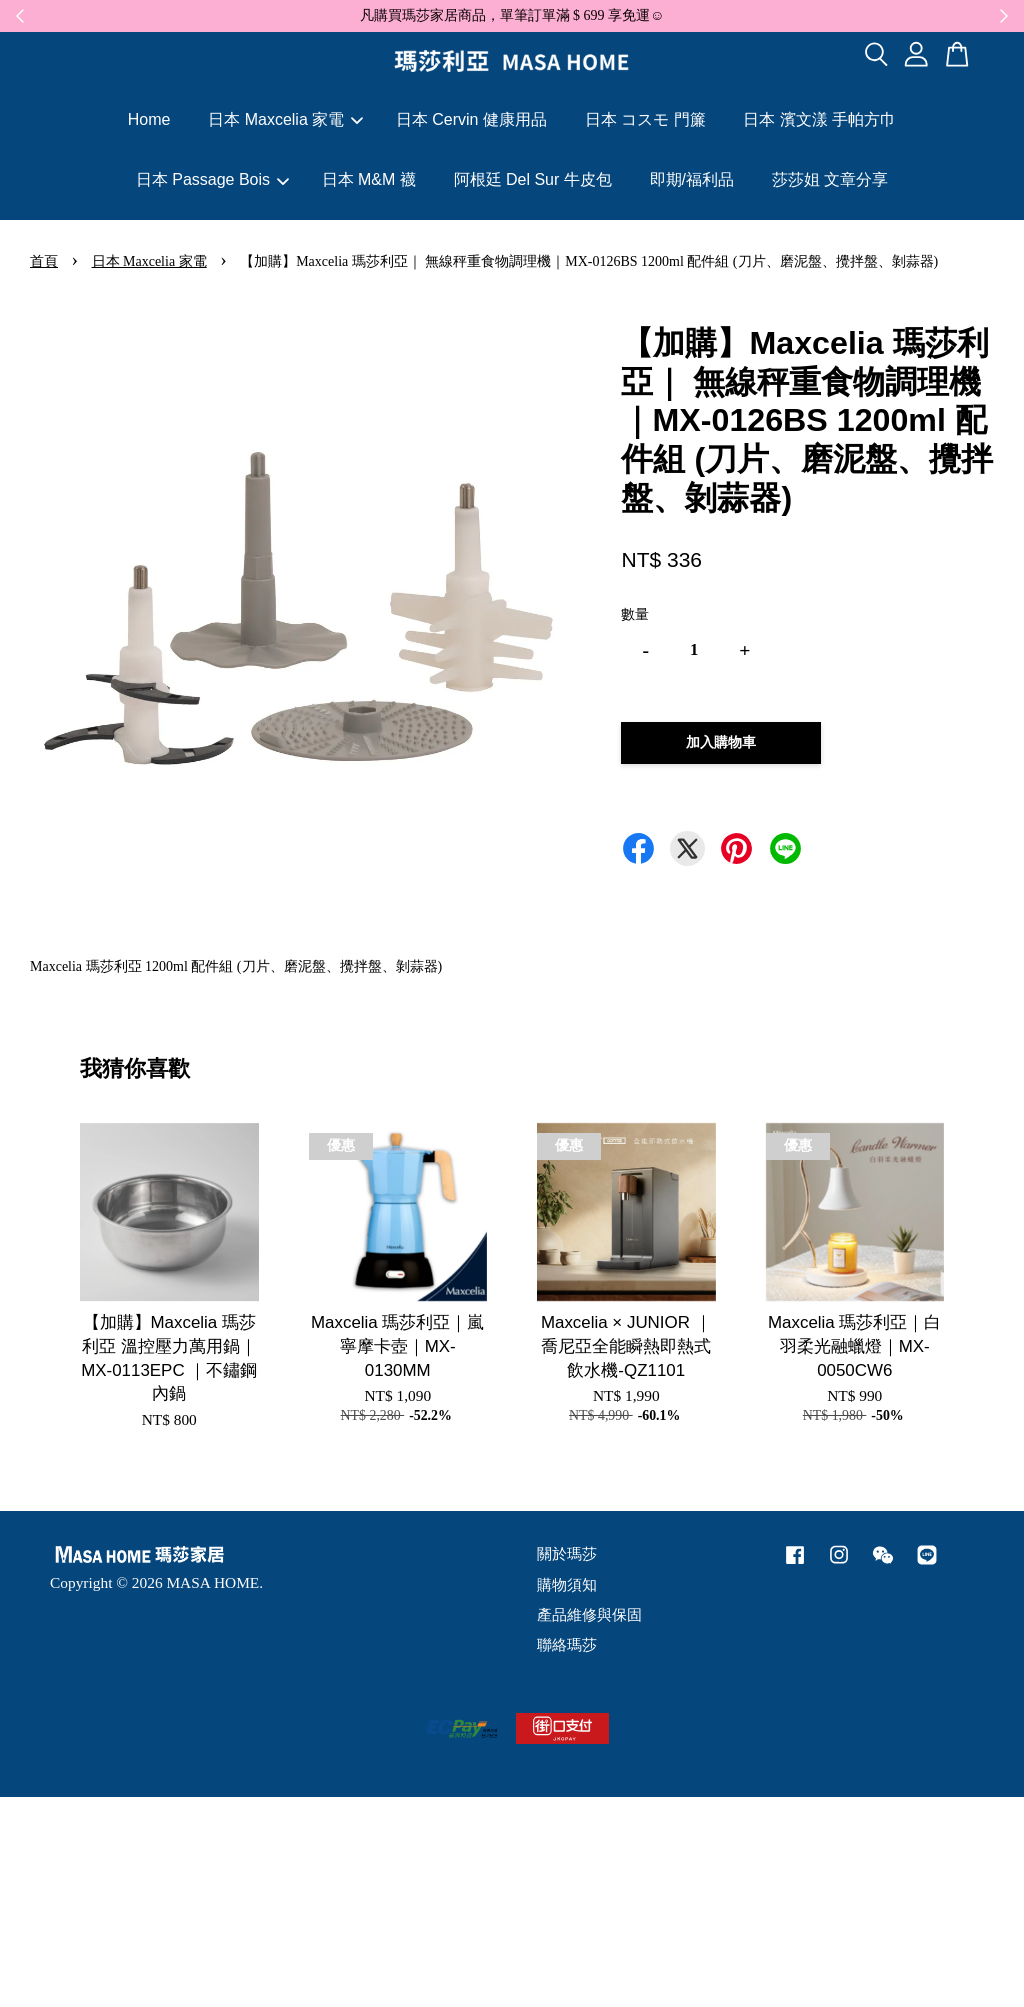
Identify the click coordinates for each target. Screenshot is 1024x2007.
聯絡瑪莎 (567, 1644)
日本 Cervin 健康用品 (471, 119)
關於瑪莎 (567, 1553)
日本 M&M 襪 (369, 179)
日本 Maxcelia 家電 (285, 119)
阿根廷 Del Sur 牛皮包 (533, 179)
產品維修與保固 (589, 1614)
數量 (635, 614)
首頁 (44, 261)
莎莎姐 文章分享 (830, 179)
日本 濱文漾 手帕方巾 (819, 119)
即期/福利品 (692, 179)
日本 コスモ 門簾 (645, 119)
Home (149, 119)
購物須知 (567, 1584)
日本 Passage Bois (212, 179)
